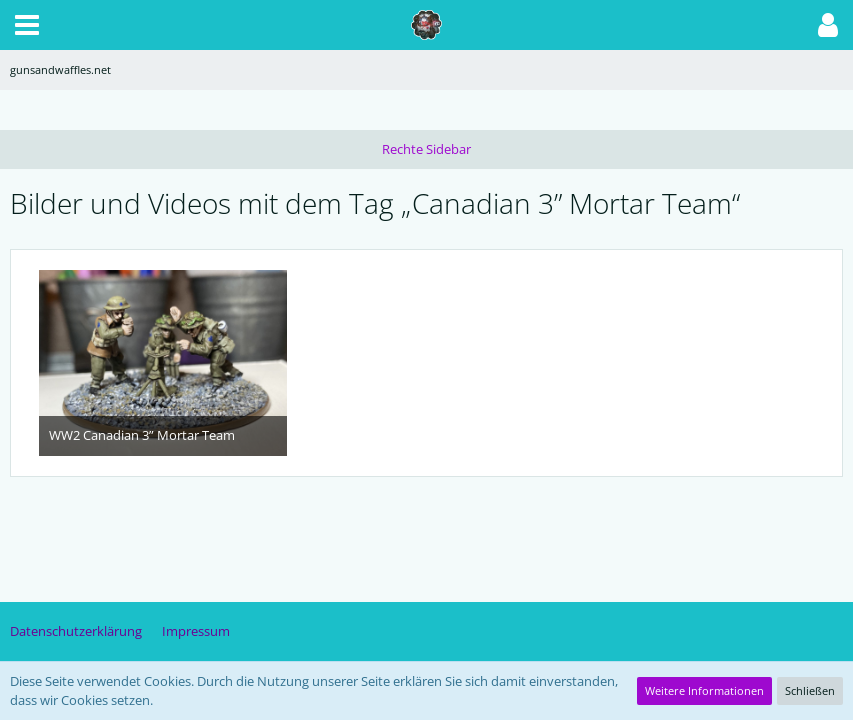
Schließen (810, 690)
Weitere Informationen (704, 690)
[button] (27, 25)
